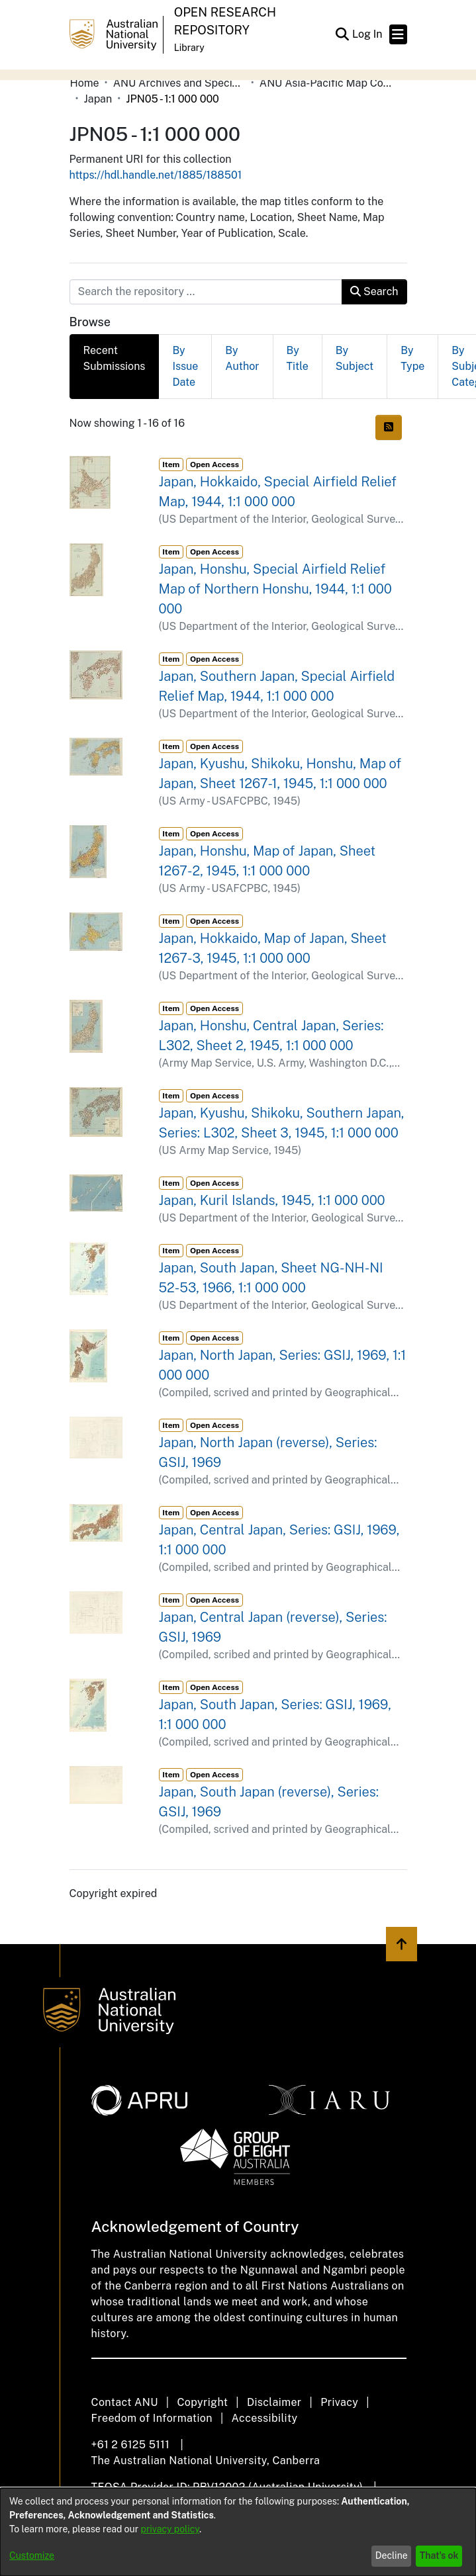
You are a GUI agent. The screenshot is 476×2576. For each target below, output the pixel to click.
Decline (391, 2555)
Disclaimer (274, 2402)
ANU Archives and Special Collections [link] (179, 83)
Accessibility (265, 2418)
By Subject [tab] (354, 358)
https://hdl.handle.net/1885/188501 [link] (156, 175)
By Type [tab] (412, 358)
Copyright (202, 2402)
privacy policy (170, 2529)
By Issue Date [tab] (185, 366)
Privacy (339, 2402)
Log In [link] (368, 34)
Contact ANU (124, 2402)
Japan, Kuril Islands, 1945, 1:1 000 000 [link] (272, 1200)
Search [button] (374, 291)
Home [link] (84, 83)
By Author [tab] (242, 358)
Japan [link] (98, 99)
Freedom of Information (152, 2418)
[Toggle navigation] (398, 34)
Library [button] (189, 47)
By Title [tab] (298, 358)
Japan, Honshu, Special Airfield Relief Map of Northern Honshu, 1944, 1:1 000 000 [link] (275, 589)
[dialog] (238, 2532)
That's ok (439, 2555)
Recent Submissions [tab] (114, 358)
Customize (31, 2555)
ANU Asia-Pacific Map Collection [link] (326, 83)
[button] (342, 34)
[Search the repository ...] (206, 291)
